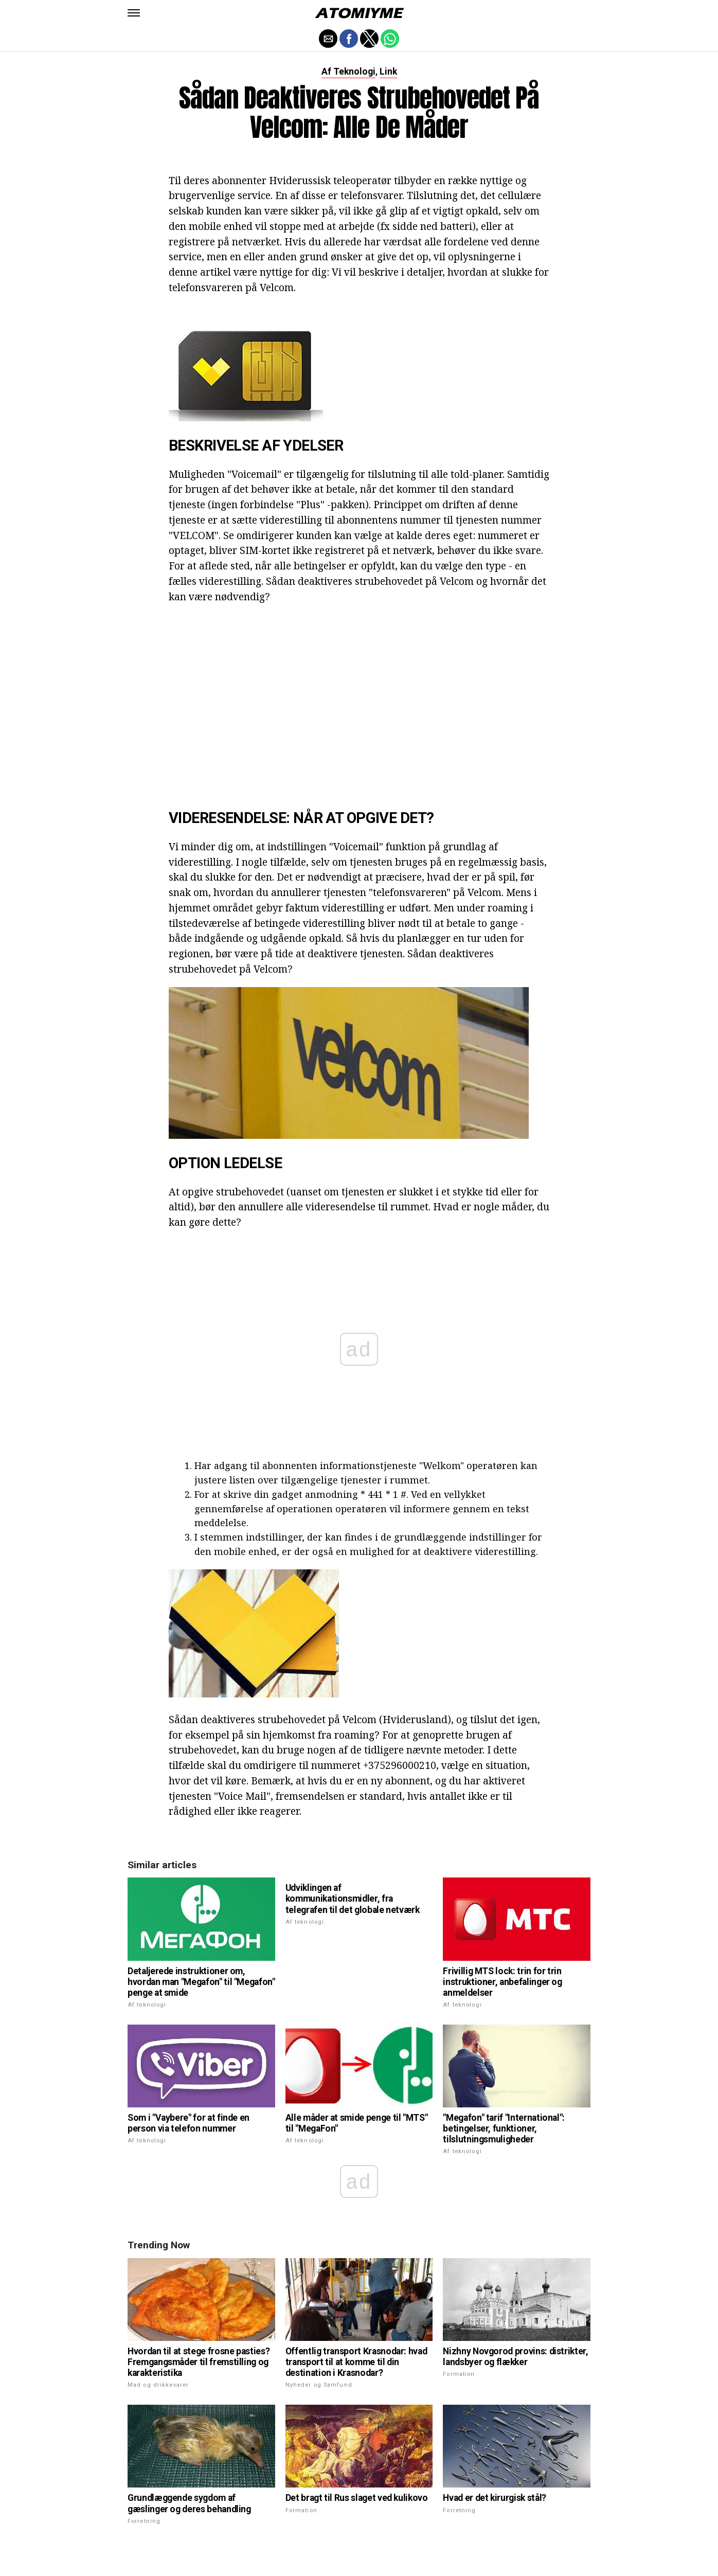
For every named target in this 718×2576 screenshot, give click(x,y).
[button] (134, 12)
